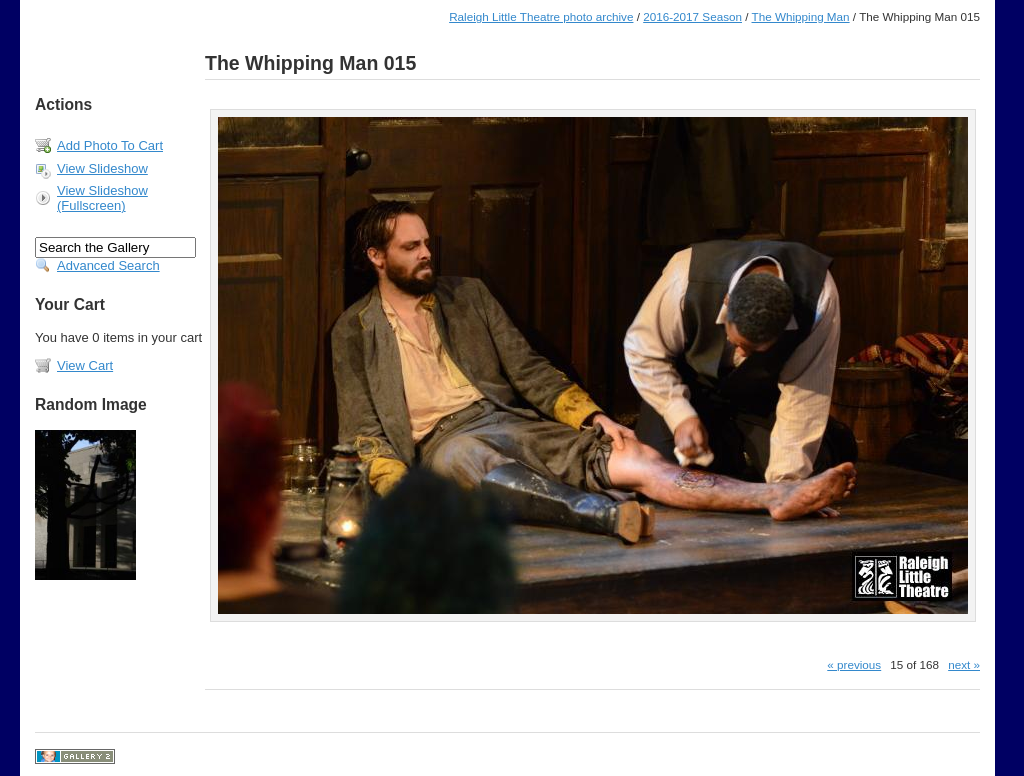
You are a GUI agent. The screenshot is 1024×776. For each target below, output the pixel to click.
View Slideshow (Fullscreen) (102, 198)
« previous (854, 664)
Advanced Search (108, 265)
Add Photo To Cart (110, 145)
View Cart (85, 365)
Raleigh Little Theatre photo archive (541, 16)
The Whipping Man (801, 16)
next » (964, 664)
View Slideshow (102, 168)
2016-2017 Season (692, 16)
